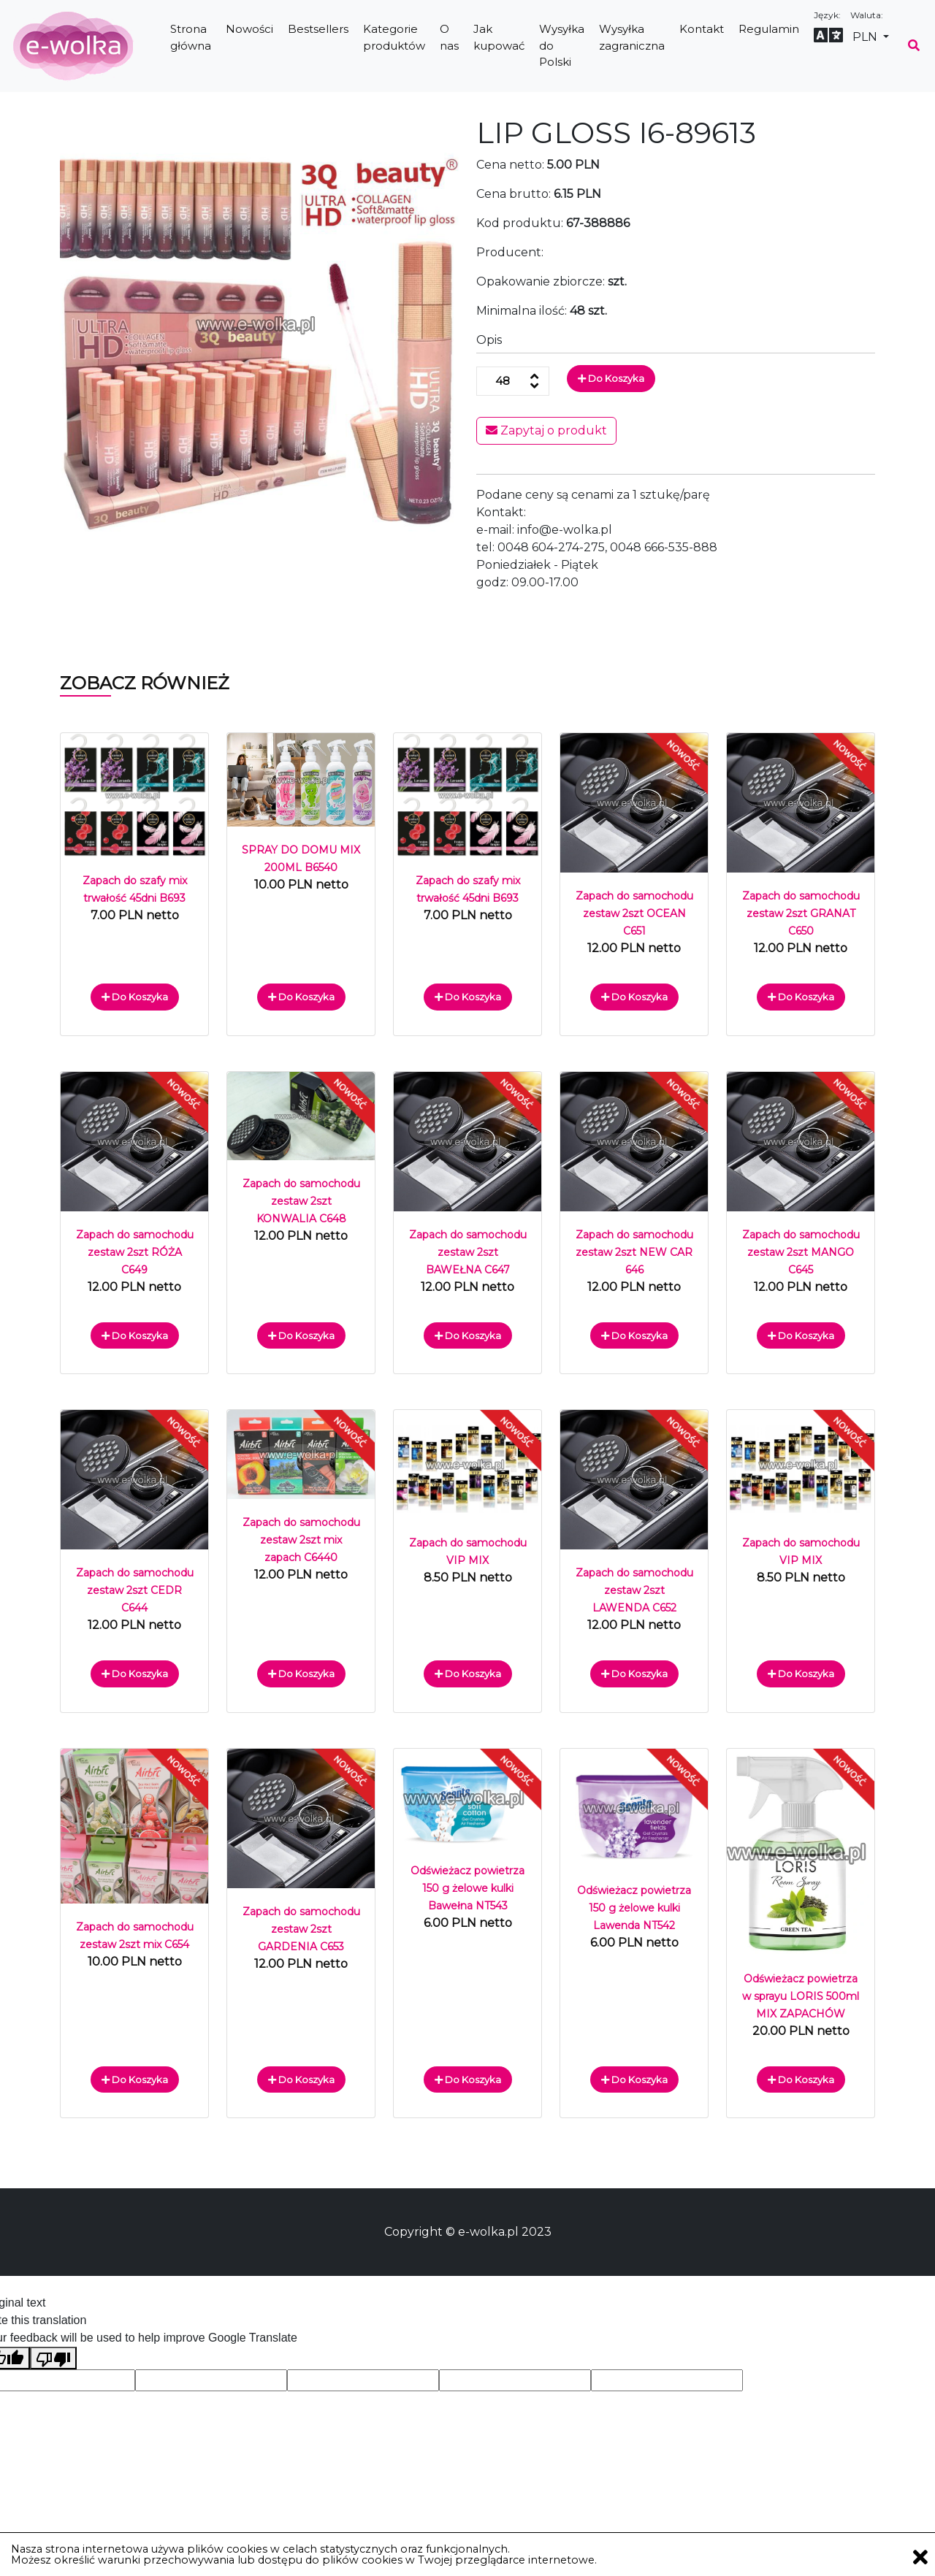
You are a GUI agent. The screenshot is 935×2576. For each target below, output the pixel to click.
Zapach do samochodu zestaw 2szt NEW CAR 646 (634, 1252)
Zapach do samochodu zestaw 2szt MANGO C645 (801, 1252)
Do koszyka (611, 378)
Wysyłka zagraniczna (632, 37)
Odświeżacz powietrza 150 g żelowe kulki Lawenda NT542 (634, 1908)
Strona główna (190, 37)
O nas (449, 37)
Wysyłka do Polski (561, 45)
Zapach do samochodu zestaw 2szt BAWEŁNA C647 (468, 1252)
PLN (866, 37)
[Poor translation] (53, 2358)
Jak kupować (498, 37)
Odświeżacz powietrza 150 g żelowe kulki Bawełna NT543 (467, 1888)
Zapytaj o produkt (546, 430)
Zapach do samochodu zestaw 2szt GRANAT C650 (801, 913)
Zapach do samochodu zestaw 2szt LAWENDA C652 (634, 1590)
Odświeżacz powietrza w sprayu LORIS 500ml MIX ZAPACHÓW (800, 1996)
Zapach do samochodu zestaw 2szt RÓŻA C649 (135, 1252)
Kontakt (701, 29)
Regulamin (769, 29)
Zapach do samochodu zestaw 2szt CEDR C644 (135, 1590)
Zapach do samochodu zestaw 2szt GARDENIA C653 (301, 1929)
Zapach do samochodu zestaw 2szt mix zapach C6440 (301, 1540)
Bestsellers (318, 29)
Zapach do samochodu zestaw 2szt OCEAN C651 (634, 913)
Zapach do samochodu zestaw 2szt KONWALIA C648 (301, 1201)
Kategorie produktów (394, 37)
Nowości (249, 29)
